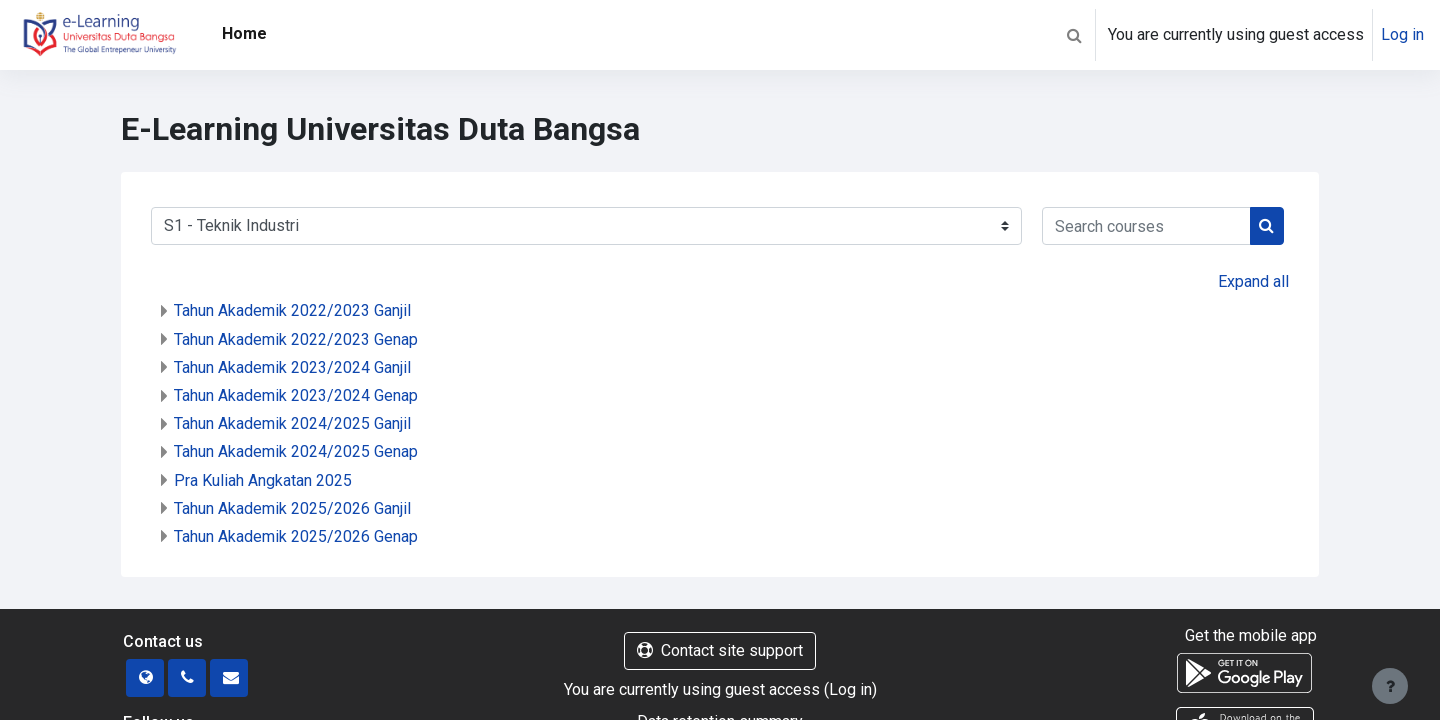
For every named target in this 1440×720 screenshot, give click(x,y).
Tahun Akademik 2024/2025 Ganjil (292, 423)
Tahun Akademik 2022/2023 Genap (296, 339)
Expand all (1253, 281)
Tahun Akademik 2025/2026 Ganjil (292, 508)
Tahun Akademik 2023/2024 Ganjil (292, 367)
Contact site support (720, 650)
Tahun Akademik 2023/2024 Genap (296, 395)
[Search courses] (1146, 226)
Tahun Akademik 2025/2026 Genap (296, 536)
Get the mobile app (1251, 635)
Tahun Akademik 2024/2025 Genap (296, 451)
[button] (1074, 35)
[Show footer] (1390, 686)
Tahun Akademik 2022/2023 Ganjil (292, 310)
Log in (1402, 34)
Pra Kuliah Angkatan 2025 (263, 480)
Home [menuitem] (244, 33)
